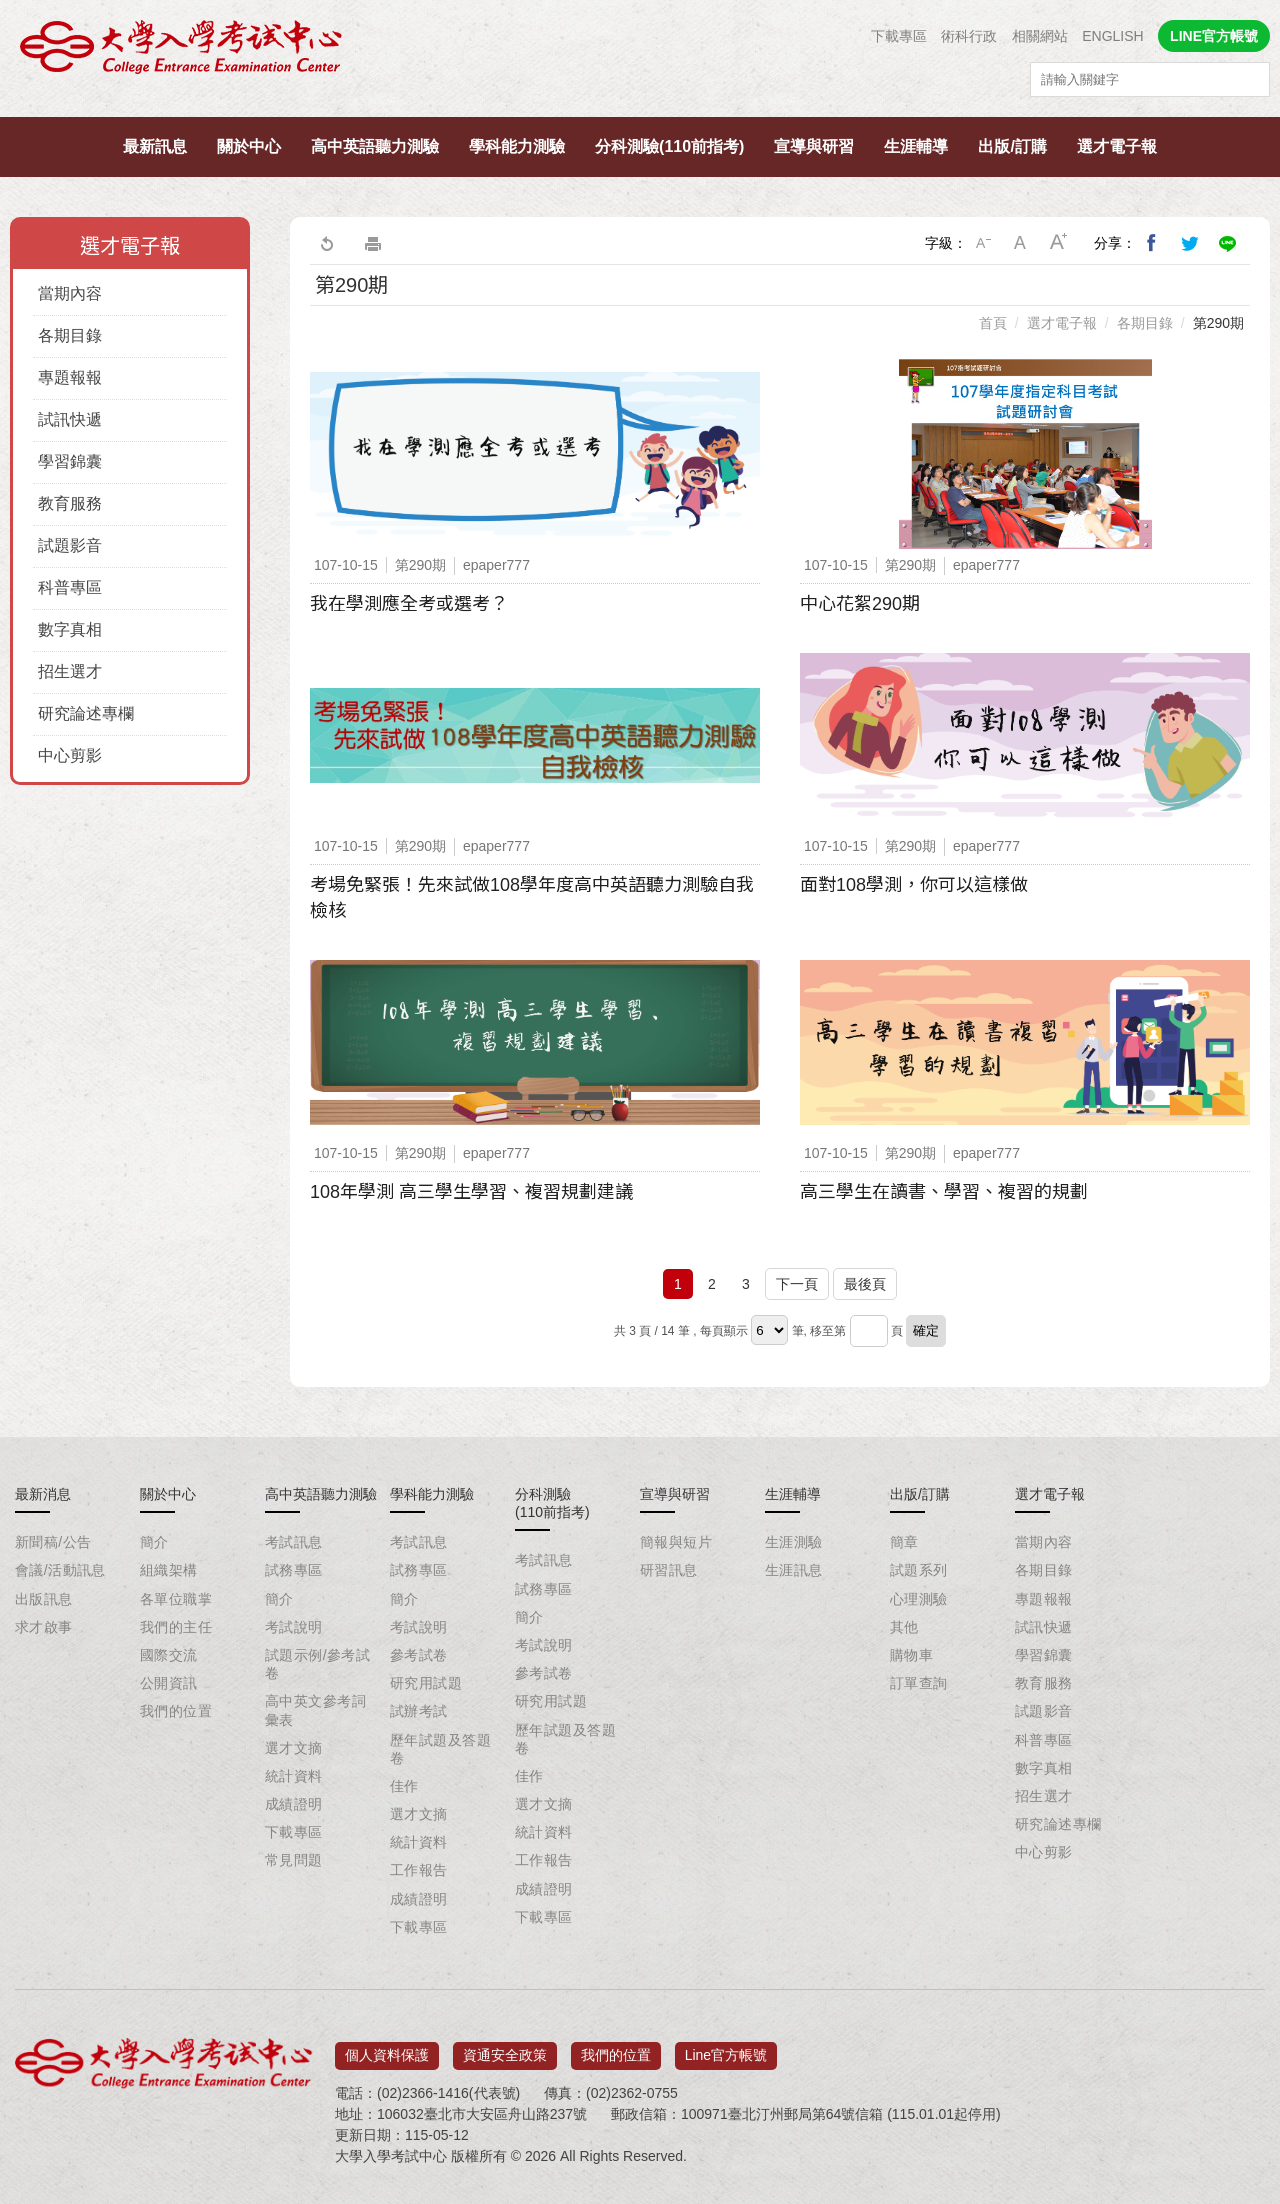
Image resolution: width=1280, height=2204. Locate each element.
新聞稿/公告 (53, 1542)
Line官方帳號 (726, 2049)
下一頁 (797, 1284)
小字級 (983, 243)
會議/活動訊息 (60, 1570)
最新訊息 (155, 146)
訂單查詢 (919, 1683)
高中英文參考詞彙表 (315, 1710)
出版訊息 (44, 1599)
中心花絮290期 (860, 604)
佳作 (404, 1786)
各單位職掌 (176, 1599)
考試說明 (294, 1627)
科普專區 (70, 587)
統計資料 (294, 1776)
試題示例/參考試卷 (317, 1664)
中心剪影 (70, 755)
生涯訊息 (794, 1570)
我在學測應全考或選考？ (409, 604)
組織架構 (169, 1570)
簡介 (154, 1542)
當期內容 (70, 293)
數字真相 (70, 629)
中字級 (1021, 243)
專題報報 (70, 377)
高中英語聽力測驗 (375, 146)
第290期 (1218, 323)
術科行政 (969, 36)
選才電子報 (1117, 146)
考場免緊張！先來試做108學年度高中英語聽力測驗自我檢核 (532, 898)
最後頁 (865, 1284)
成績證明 (294, 1804)
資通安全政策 (505, 2049)
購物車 (911, 1655)
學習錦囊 (70, 461)
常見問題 (294, 1860)
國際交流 (169, 1655)
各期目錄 (70, 335)
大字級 (1059, 243)
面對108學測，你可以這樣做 (914, 885)
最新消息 (43, 1494)
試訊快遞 (70, 419)
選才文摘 (294, 1748)
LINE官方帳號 (1214, 36)
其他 (904, 1627)
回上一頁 (326, 243)
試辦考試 (419, 1711)
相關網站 (1040, 36)
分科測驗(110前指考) (669, 146)
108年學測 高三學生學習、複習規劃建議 (471, 1192)
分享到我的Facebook (1152, 243)
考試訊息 (294, 1542)
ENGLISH (1112, 36)
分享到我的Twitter (1190, 243)
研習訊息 (669, 1570)
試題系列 (919, 1570)
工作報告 (419, 1870)
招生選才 (70, 671)
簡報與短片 (676, 1542)
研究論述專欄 (86, 713)
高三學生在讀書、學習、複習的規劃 (944, 1192)
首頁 (993, 323)
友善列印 (373, 243)
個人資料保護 (387, 2049)
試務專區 (294, 1570)
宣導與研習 (814, 146)
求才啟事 (44, 1627)
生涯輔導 (916, 146)
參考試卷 (419, 1655)
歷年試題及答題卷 (440, 1749)
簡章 (904, 1542)
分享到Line (1228, 243)
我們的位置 (176, 1711)
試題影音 (70, 545)
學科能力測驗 (517, 146)
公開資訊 (169, 1683)
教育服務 (70, 503)
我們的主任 (176, 1627)
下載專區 (899, 36)
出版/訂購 (1012, 146)
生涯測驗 (794, 1542)
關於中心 (249, 146)
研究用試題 (426, 1683)
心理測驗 (919, 1599)
